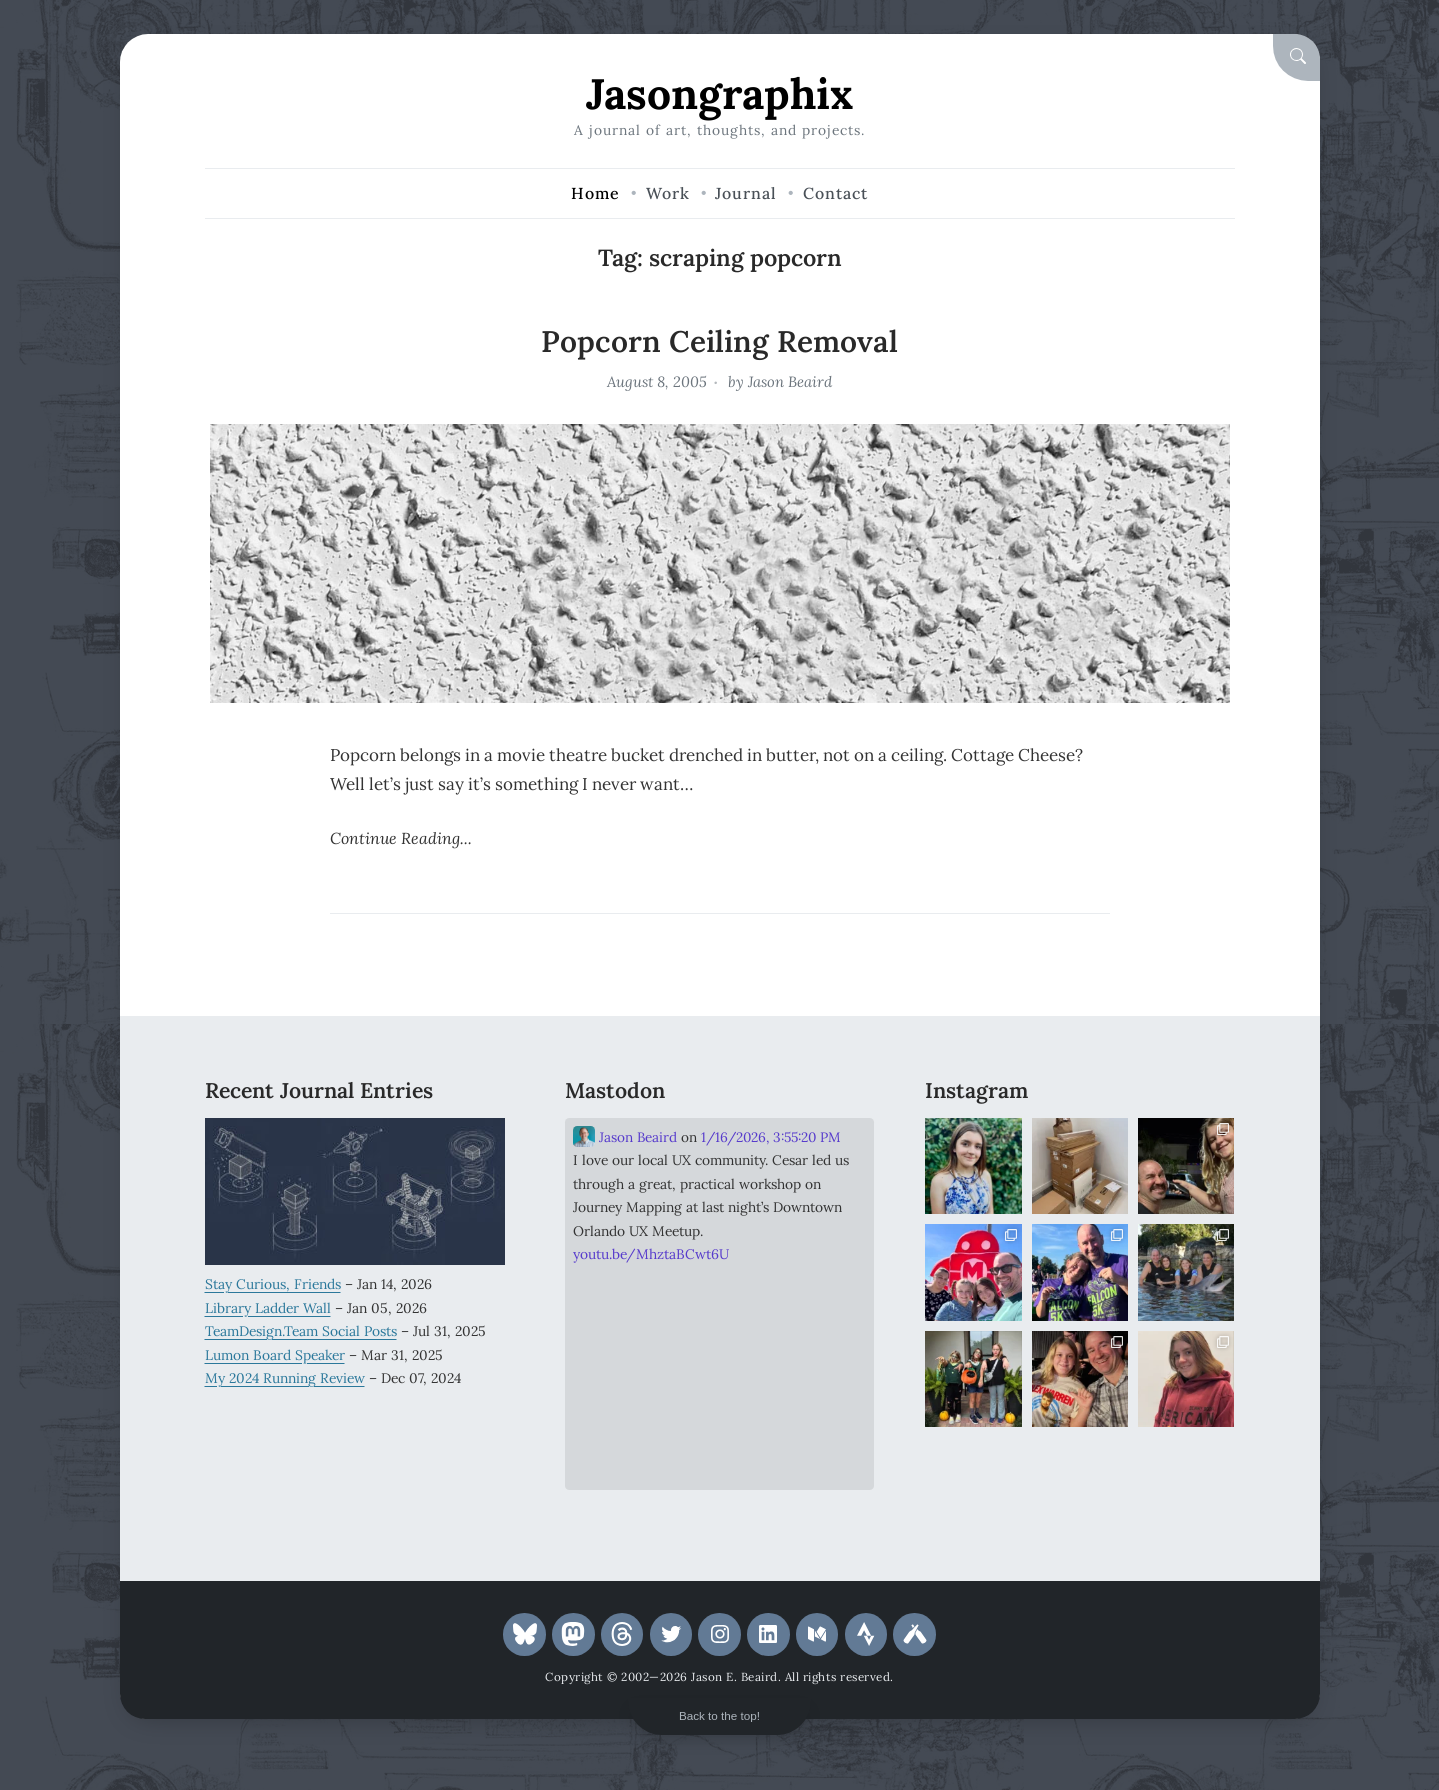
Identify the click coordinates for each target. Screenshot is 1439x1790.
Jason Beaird (790, 381)
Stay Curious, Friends (273, 1284)
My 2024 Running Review (285, 1378)
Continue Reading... (401, 838)
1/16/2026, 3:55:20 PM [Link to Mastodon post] (770, 1137)
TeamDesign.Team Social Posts (301, 1331)
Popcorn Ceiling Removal (719, 341)
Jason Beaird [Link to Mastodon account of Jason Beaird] (624, 1136)
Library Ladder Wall (268, 1308)
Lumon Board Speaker (275, 1355)
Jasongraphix (719, 93)
